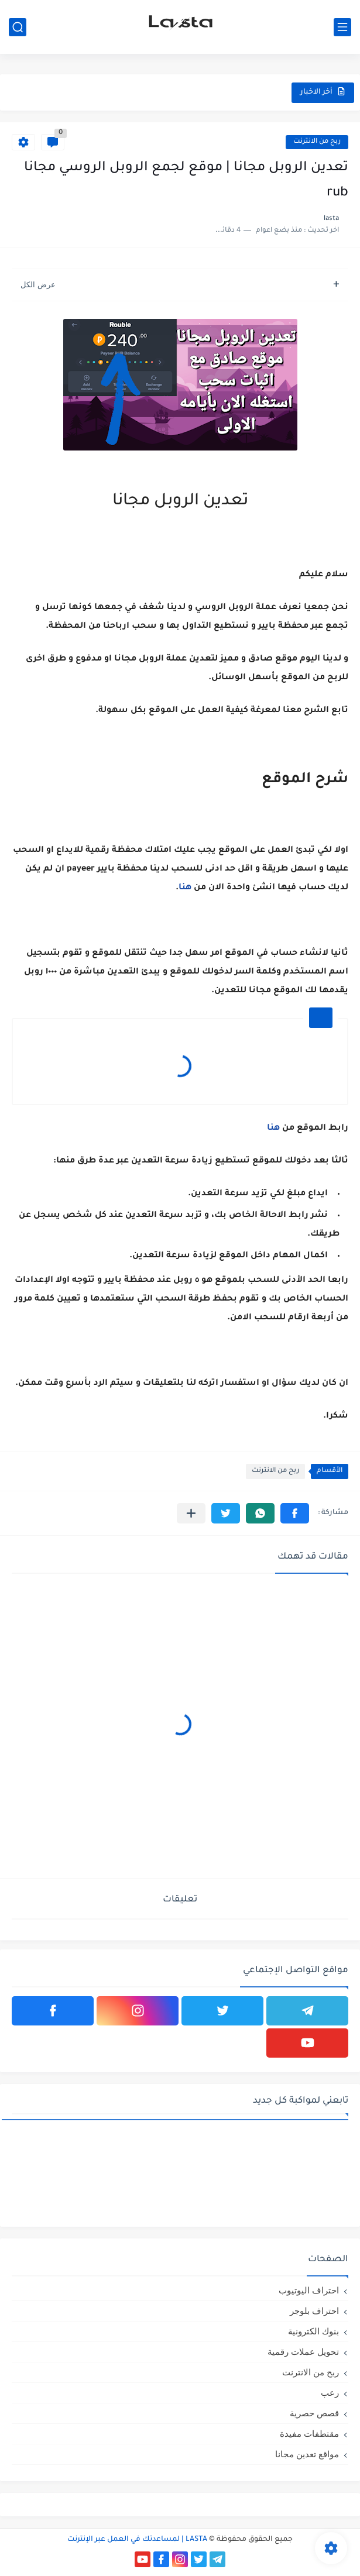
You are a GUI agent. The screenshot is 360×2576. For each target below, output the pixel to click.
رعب (330, 2393)
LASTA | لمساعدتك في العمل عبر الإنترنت (137, 2540)
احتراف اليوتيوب (309, 2290)
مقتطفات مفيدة (309, 2434)
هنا (185, 888)
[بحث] (17, 27)
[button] (294, 1513)
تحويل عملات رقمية (303, 2352)
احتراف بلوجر (314, 2311)
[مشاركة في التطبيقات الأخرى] (191, 1513)
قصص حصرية (314, 2413)
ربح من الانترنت (317, 142)
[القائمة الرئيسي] (342, 27)
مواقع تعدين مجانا (307, 2454)
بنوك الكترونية (313, 2331)
